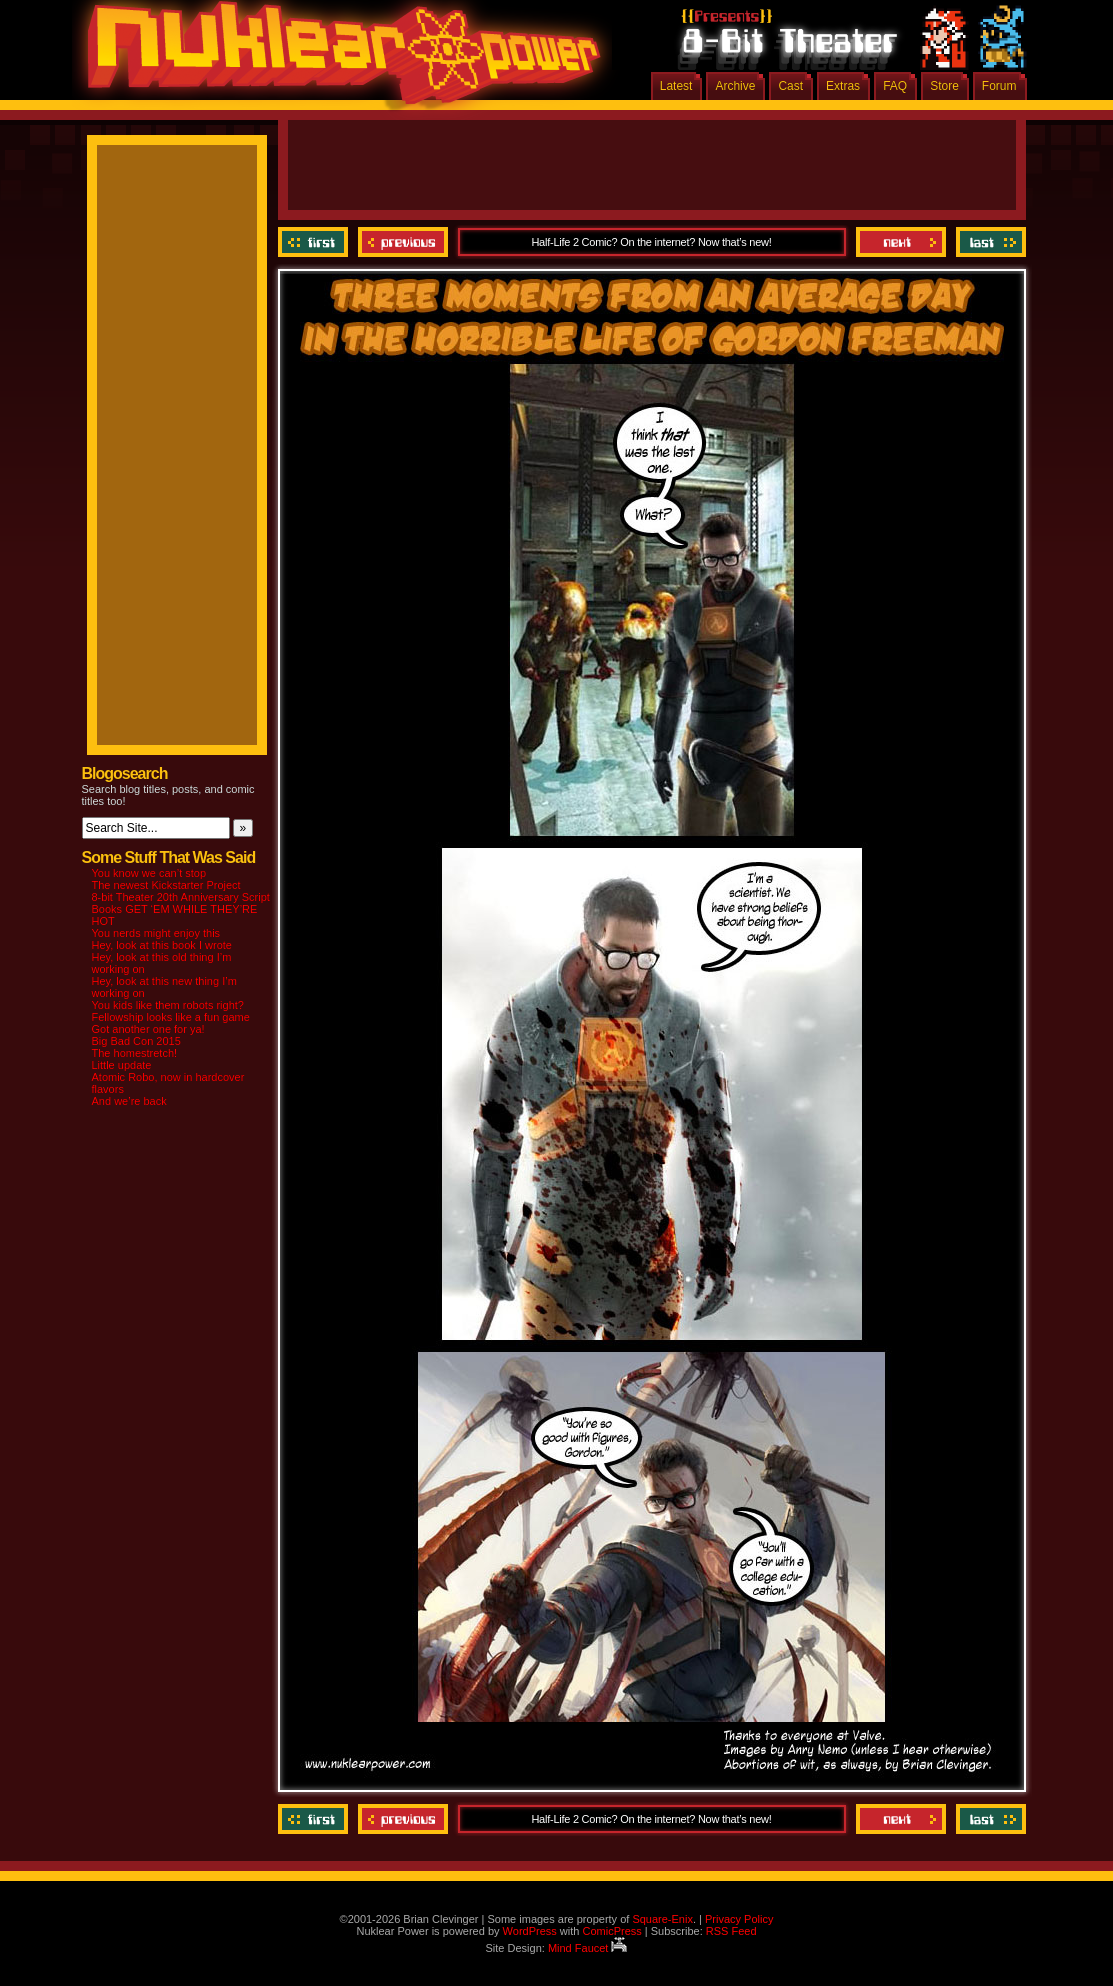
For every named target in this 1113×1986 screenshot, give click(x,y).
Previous (403, 242)
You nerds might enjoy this (156, 933)
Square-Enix (662, 1919)
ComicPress (611, 1931)
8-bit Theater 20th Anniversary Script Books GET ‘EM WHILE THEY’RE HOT (181, 909)
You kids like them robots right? (168, 1005)
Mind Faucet (588, 1948)
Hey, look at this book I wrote (162, 945)
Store (944, 86)
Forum (999, 86)
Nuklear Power (337, 60)
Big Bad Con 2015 (136, 1041)
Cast (790, 86)
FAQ (895, 86)
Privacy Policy (739, 1919)
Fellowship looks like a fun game (171, 1017)
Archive (735, 86)
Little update (122, 1065)
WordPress (530, 1931)
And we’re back (129, 1101)
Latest (676, 86)
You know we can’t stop (149, 873)
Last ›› (988, 242)
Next (901, 242)
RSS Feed (731, 1931)
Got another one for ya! (148, 1029)
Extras (843, 86)
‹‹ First (315, 242)
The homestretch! (135, 1053)
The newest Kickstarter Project (166, 885)
